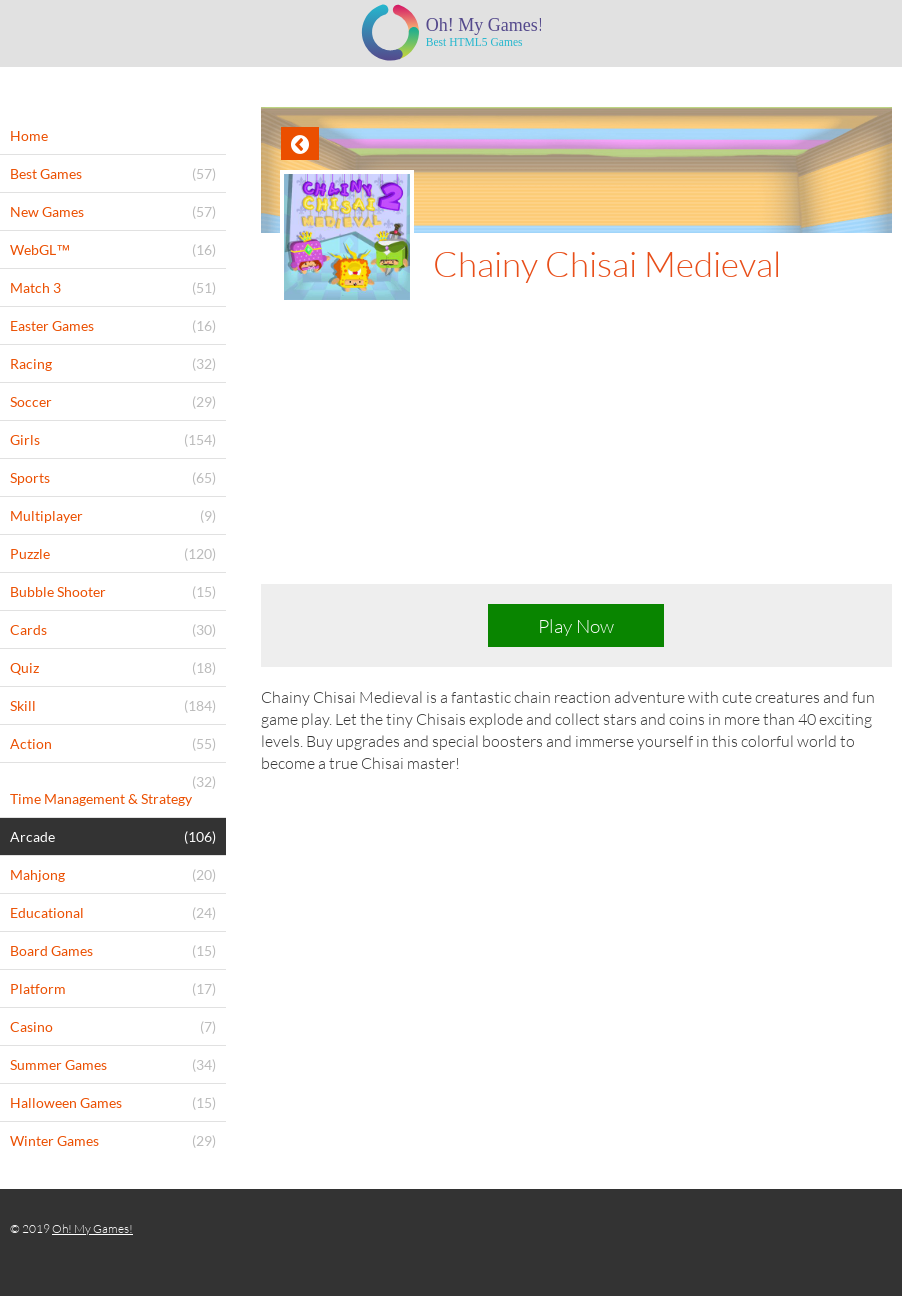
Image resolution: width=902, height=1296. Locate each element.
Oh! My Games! (92, 1228)
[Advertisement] (576, 454)
